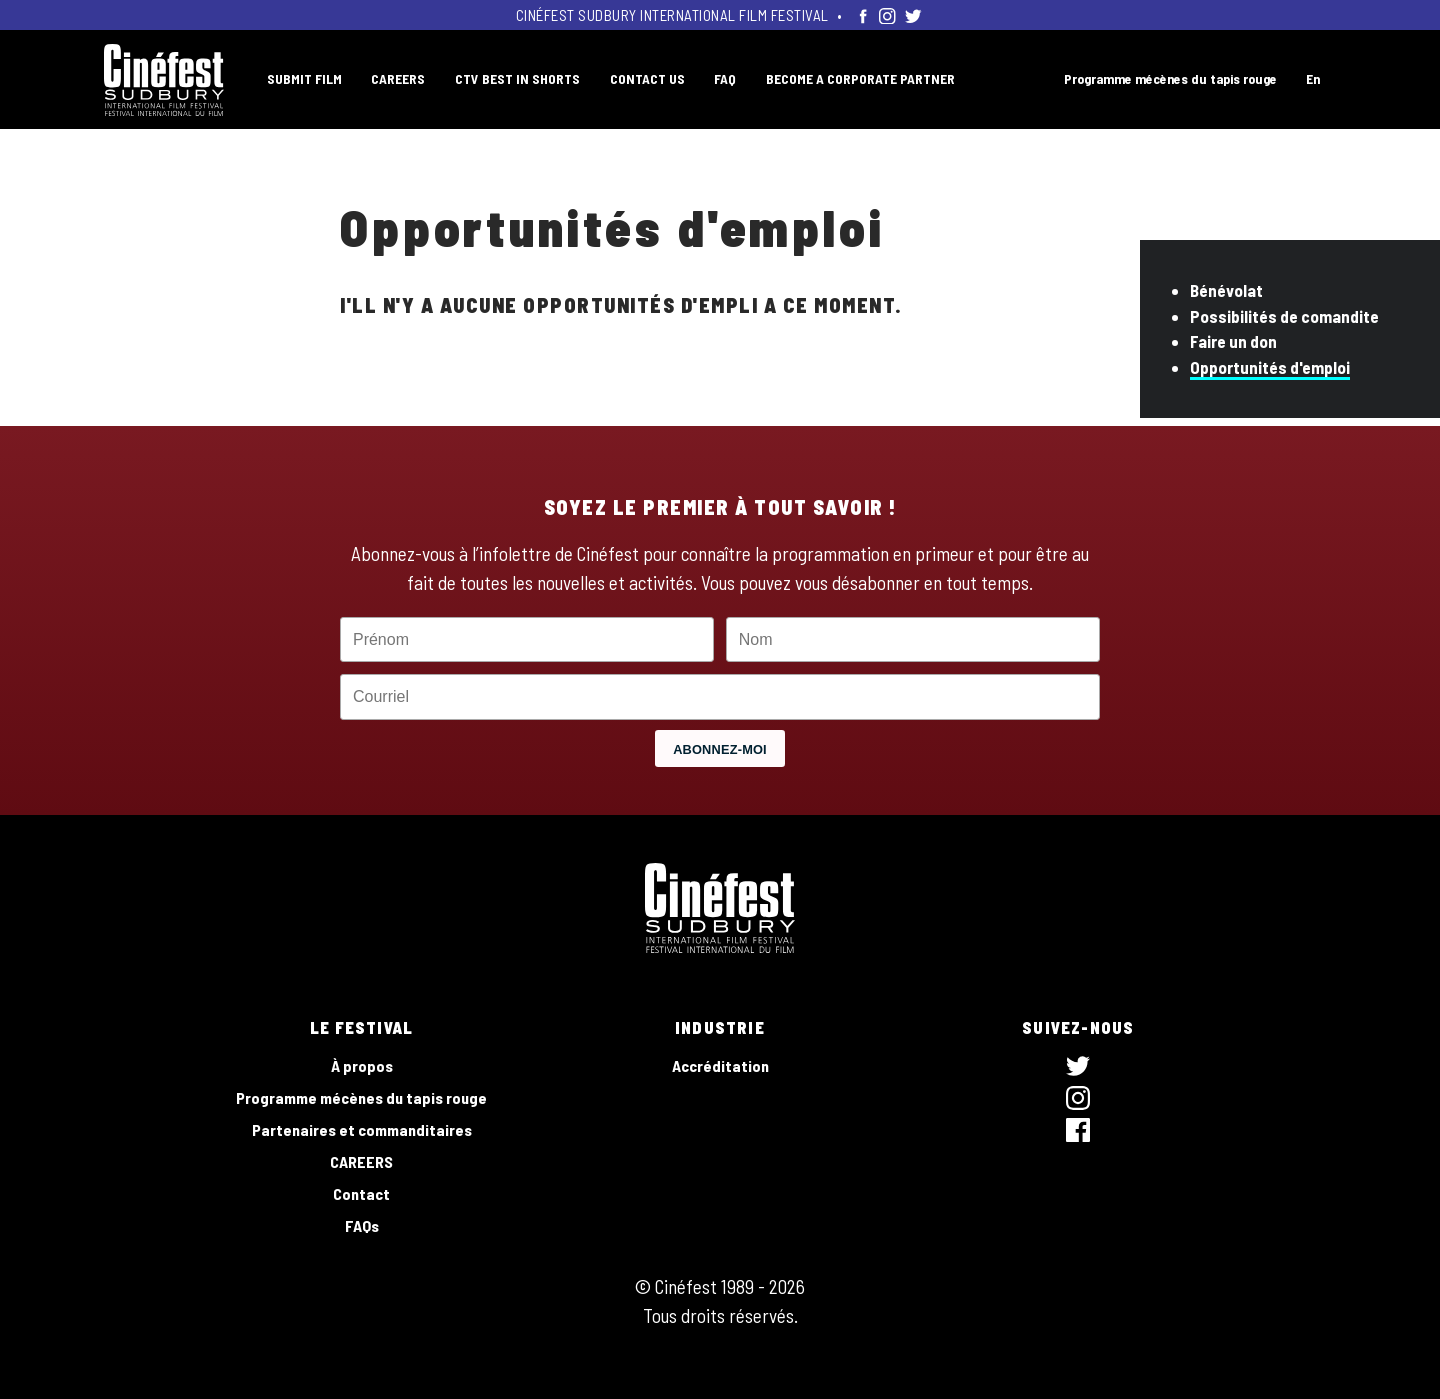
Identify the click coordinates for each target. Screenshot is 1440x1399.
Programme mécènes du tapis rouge (1170, 78)
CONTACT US (647, 78)
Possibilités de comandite (1284, 316)
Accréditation (720, 1065)
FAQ (725, 78)
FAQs (362, 1225)
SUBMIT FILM (304, 78)
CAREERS (398, 78)
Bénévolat (1226, 290)
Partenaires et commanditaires (362, 1129)
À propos (362, 1065)
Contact (361, 1193)
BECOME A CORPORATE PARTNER (860, 78)
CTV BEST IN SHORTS (517, 78)
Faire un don (1233, 341)
